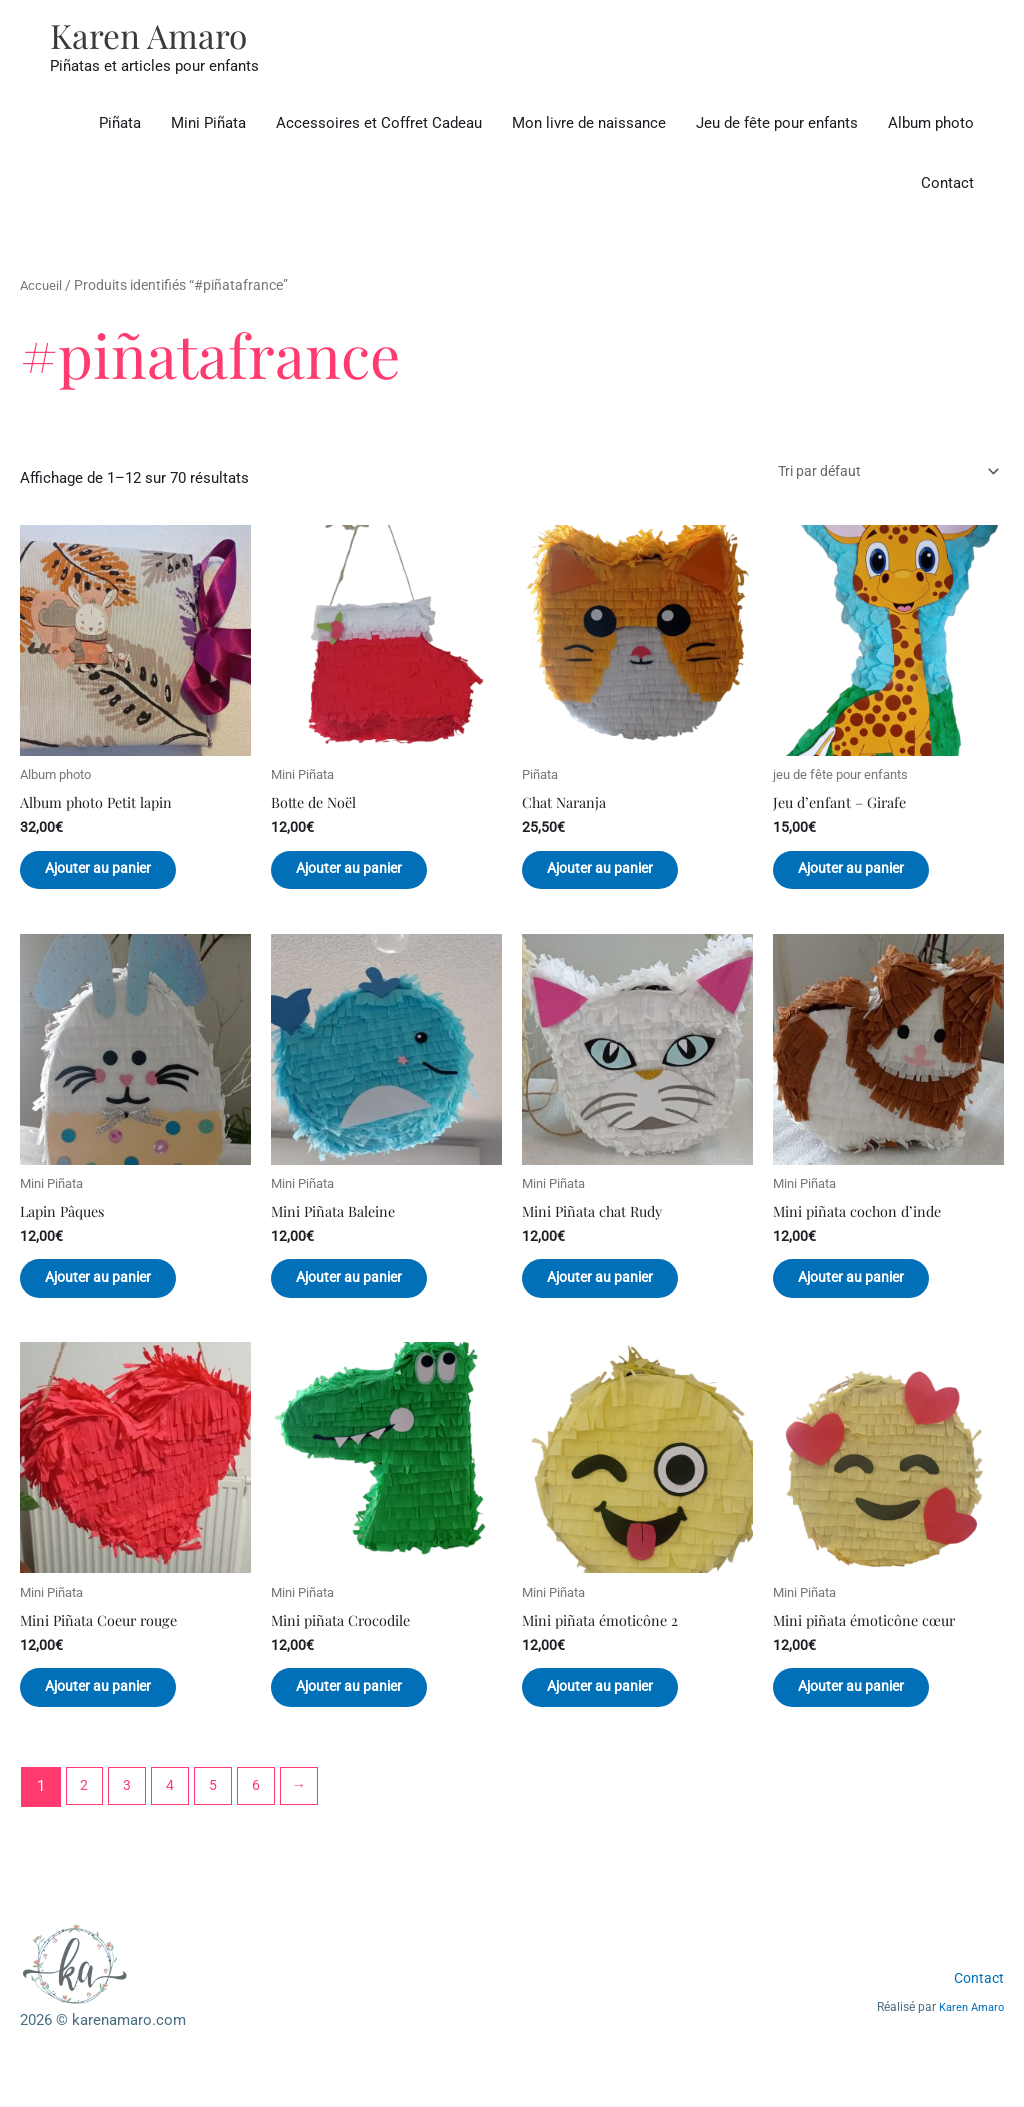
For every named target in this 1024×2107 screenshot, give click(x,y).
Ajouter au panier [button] (117, 878)
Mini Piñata (208, 125)
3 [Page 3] (130, 1818)
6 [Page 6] (263, 1818)
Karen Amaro (153, 35)
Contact (947, 185)
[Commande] (875, 474)
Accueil (42, 287)
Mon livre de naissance (589, 125)
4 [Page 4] (174, 1818)
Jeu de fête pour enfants (777, 125)
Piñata (120, 125)
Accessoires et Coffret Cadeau (379, 125)
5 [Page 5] (219, 1818)
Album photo (931, 125)
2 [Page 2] (85, 1818)
